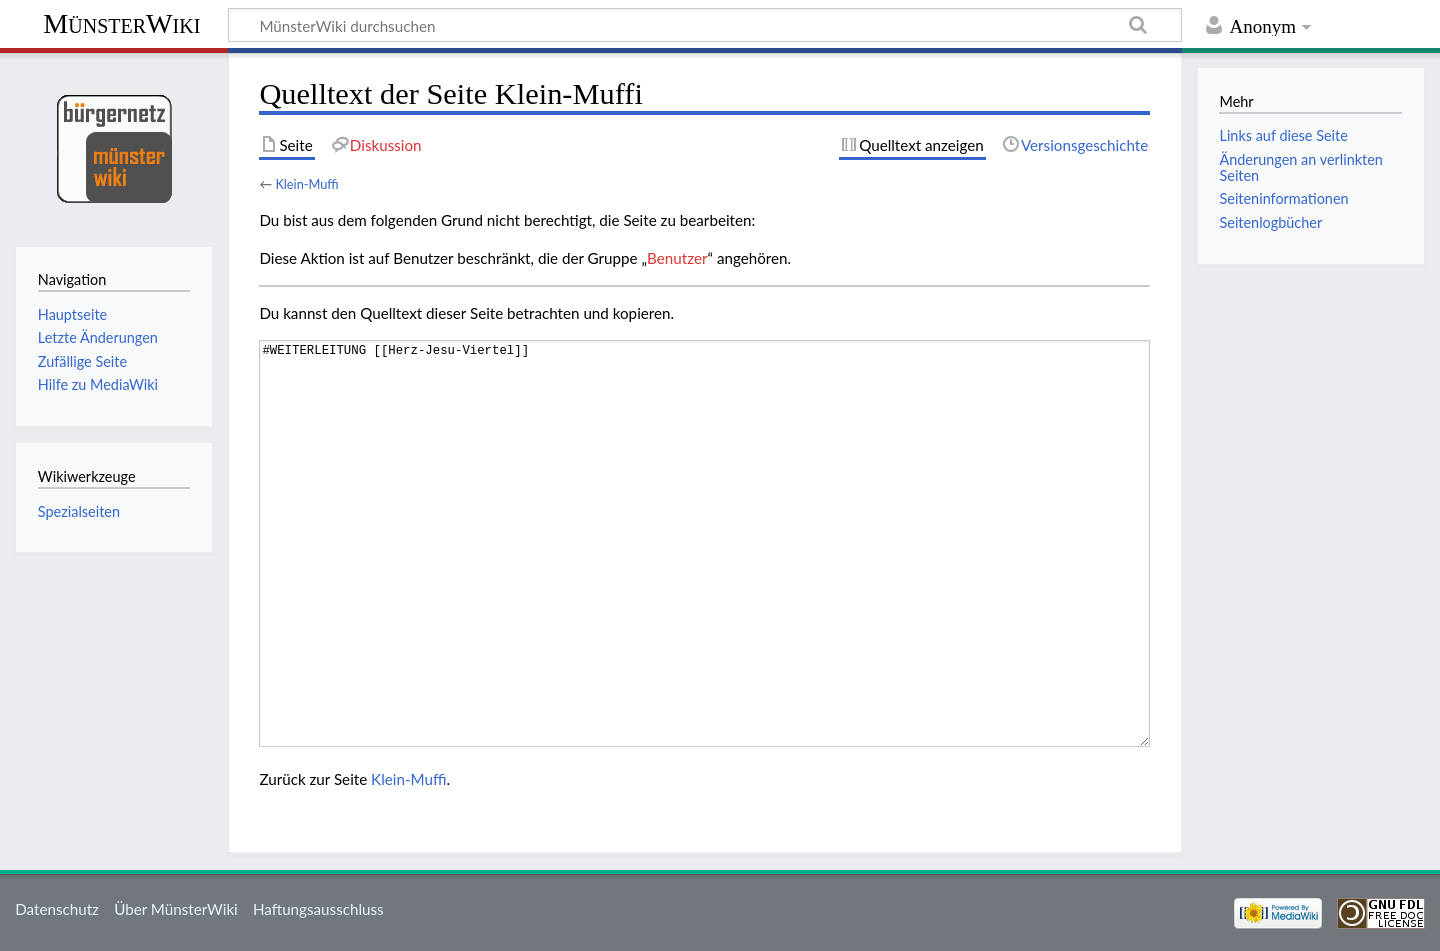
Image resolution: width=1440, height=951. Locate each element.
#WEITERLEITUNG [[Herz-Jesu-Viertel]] (704, 543)
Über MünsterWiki (176, 909)
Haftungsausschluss (318, 909)
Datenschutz (57, 909)
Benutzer (677, 258)
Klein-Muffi (306, 184)
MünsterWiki (121, 23)
